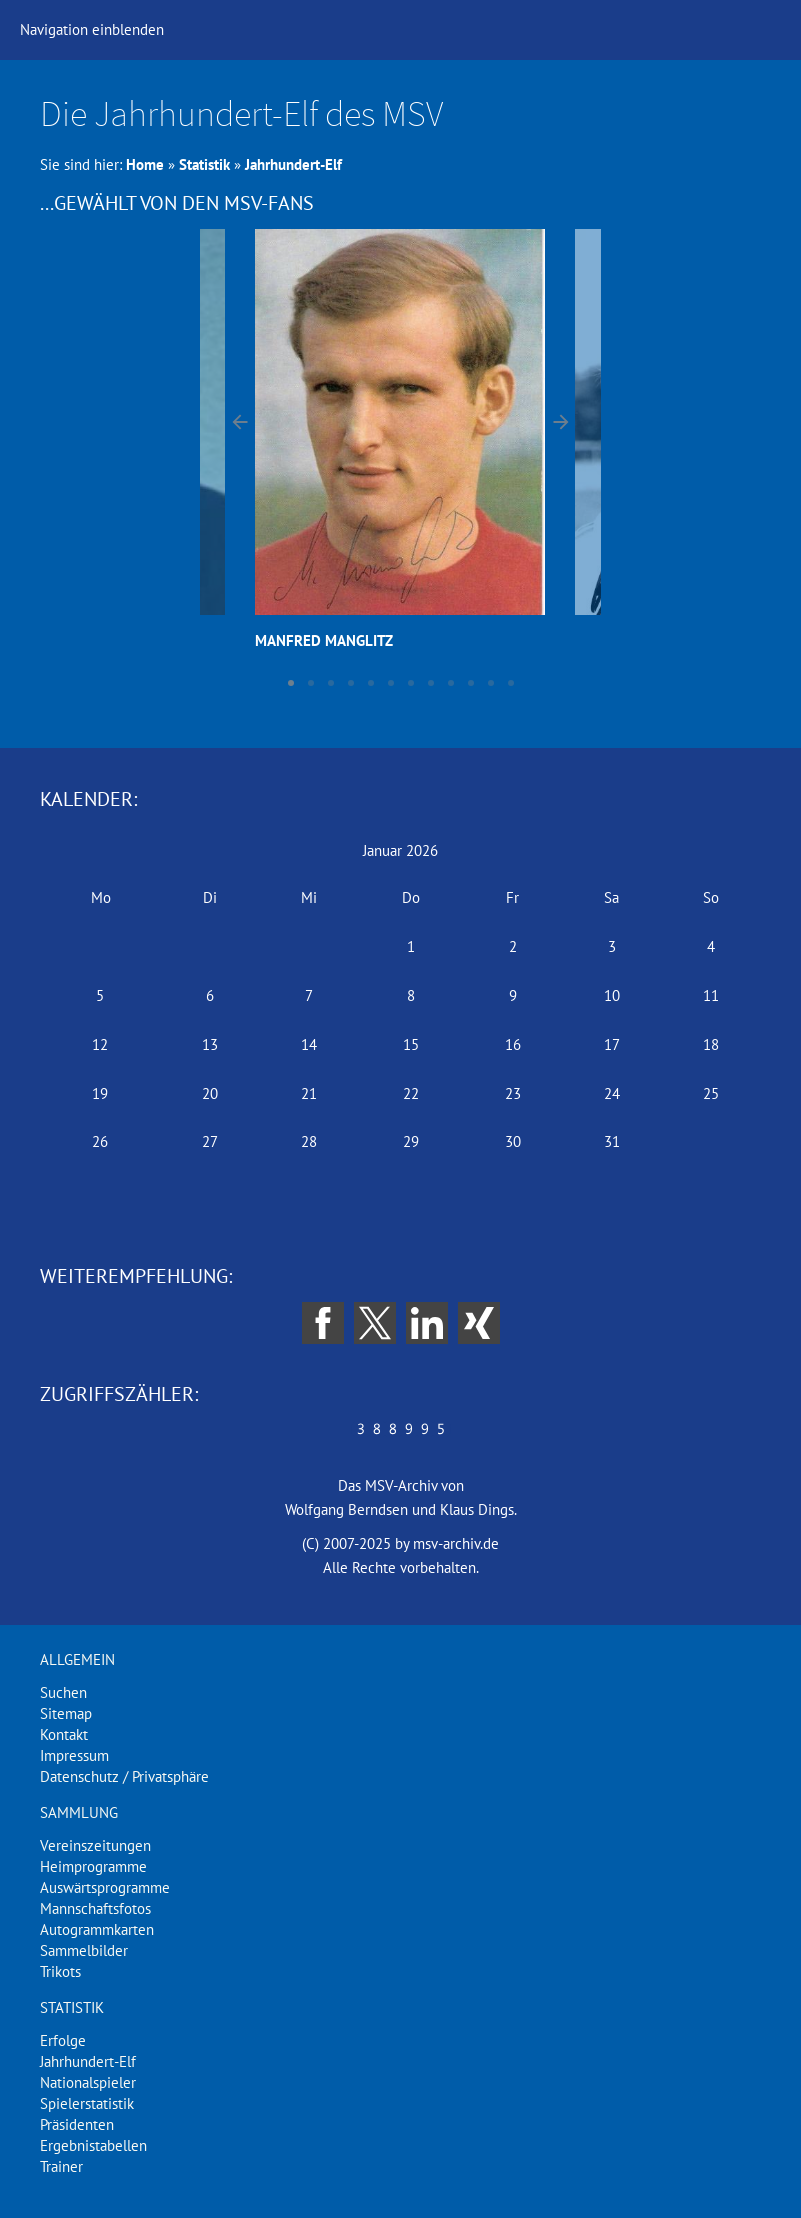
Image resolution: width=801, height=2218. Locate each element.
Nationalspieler (88, 2082)
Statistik (204, 164)
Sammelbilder (84, 1950)
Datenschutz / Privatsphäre (124, 1776)
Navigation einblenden (92, 29)
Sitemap (66, 1713)
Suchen (63, 1692)
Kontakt (64, 1734)
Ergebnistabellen (93, 2145)
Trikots (60, 1971)
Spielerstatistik (87, 2103)
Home (145, 164)
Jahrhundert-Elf (293, 164)
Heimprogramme (93, 1866)
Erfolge (63, 2040)
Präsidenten (77, 2124)
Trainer (61, 2166)
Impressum (74, 1755)
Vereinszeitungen (95, 1845)
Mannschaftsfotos (95, 1908)
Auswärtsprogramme (105, 1887)
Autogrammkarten (97, 1929)
